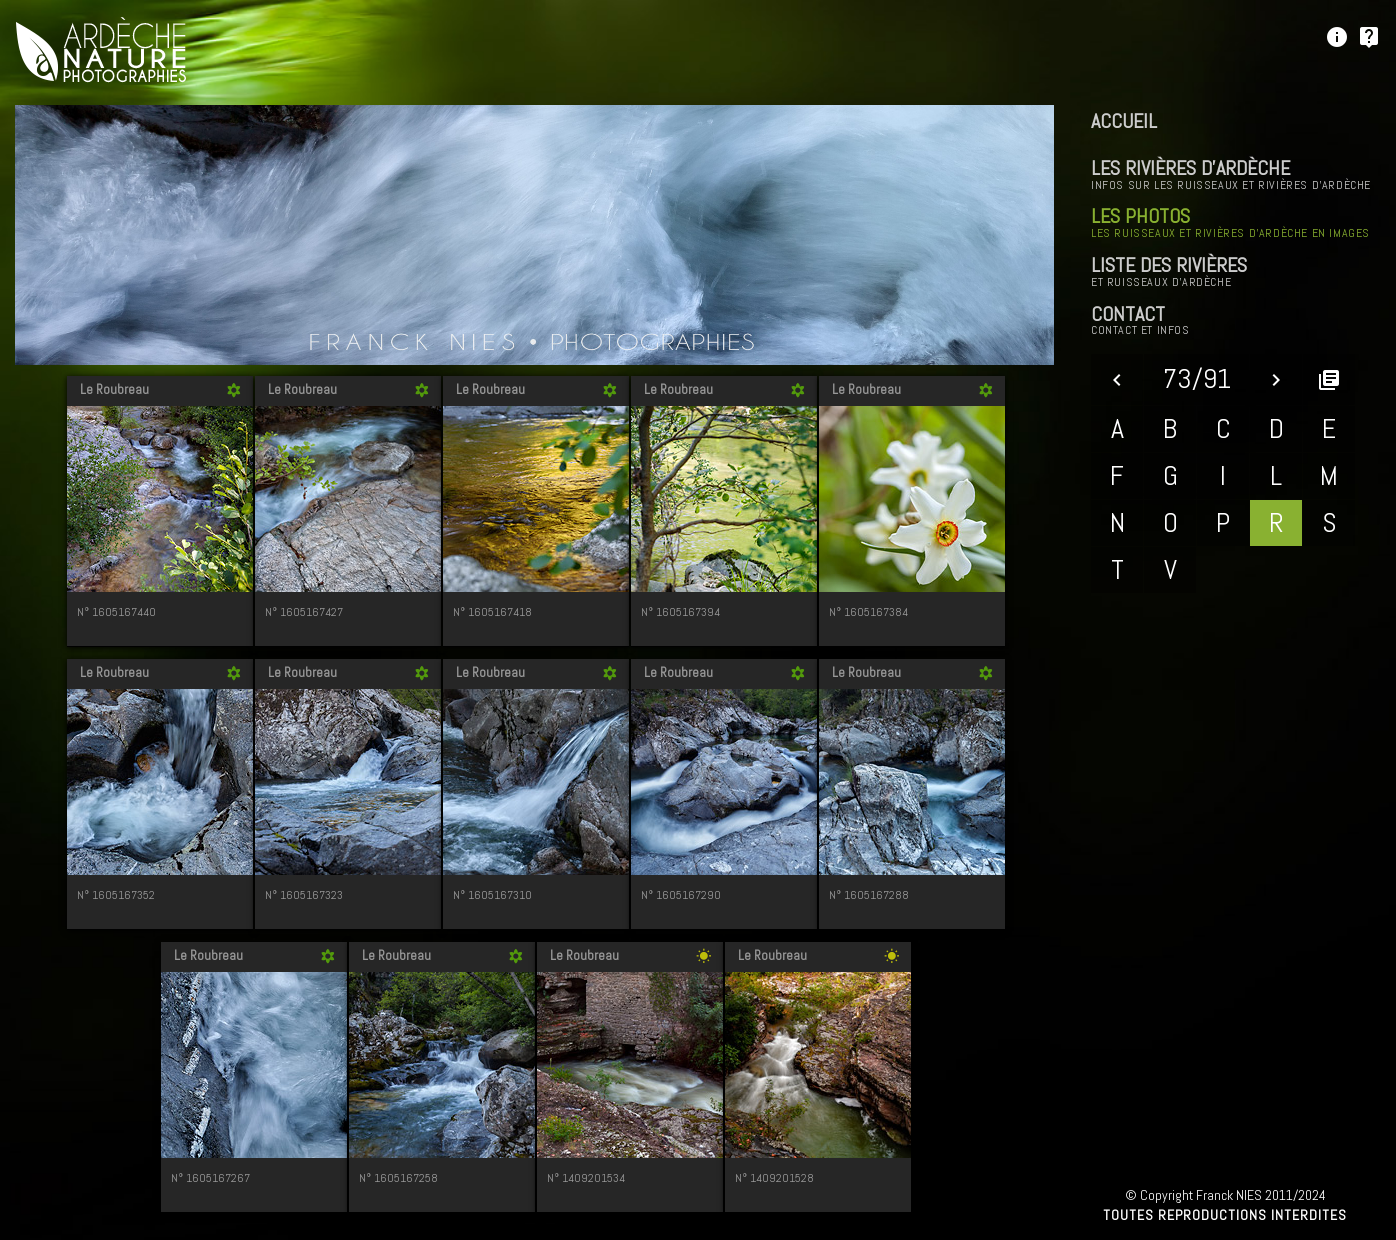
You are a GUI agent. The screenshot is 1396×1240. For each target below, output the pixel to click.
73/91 (1197, 378)
